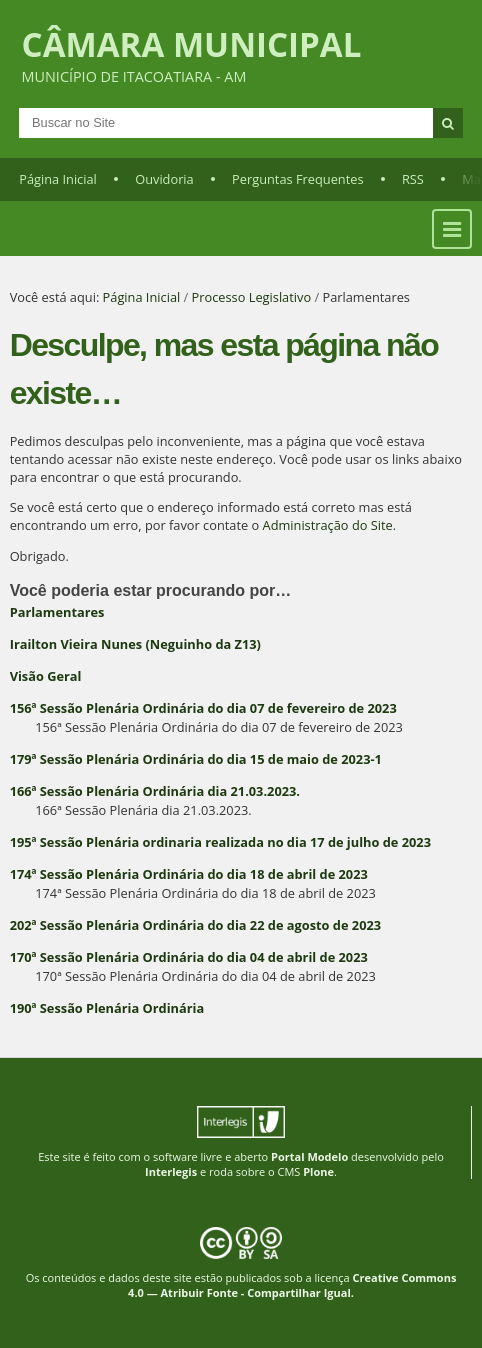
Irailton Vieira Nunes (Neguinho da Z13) (135, 644)
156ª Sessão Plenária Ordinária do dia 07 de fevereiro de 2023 (203, 708)
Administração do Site (328, 525)
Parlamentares (57, 612)
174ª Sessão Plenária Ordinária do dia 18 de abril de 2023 (189, 874)
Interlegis (171, 1171)
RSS (413, 179)
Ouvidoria (164, 179)
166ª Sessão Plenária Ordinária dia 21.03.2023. (155, 791)
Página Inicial (58, 179)
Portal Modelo (309, 1156)
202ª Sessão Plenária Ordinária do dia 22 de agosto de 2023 (195, 925)
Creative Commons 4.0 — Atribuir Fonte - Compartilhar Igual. (292, 1285)
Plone (318, 1171)
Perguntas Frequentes (297, 179)
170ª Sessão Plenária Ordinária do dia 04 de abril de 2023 (189, 957)
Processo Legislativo (252, 297)
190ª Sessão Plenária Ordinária (107, 1008)
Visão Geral (46, 676)
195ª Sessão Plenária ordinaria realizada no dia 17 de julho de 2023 (220, 842)
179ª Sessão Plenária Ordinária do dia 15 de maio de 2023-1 (196, 759)
